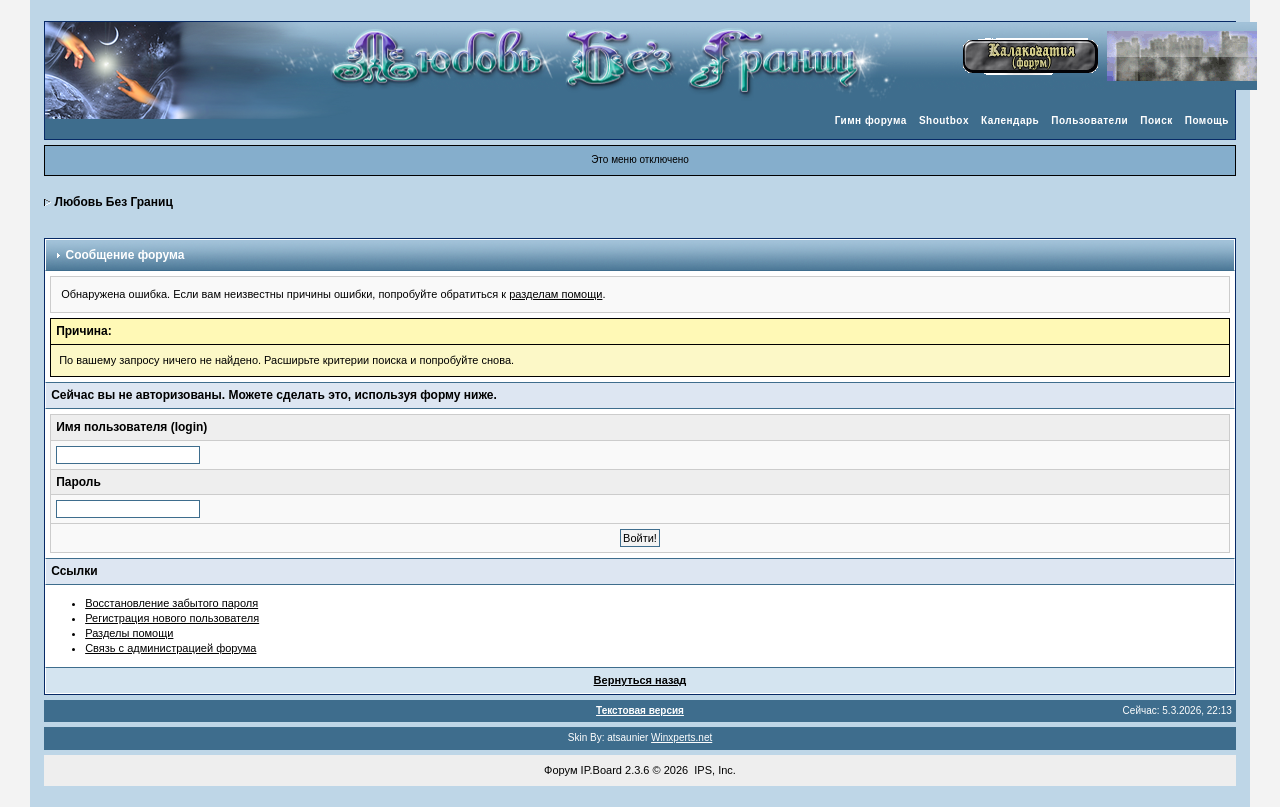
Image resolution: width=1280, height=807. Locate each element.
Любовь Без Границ (114, 202)
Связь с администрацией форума (170, 648)
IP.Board (601, 770)
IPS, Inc (713, 770)
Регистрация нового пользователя (172, 618)
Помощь (1207, 120)
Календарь (1010, 120)
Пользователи (1089, 120)
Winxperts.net (681, 737)
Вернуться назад (640, 680)
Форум (560, 770)
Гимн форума (871, 120)
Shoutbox (944, 120)
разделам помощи (555, 294)
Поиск (1156, 120)
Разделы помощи (129, 633)
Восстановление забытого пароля (171, 603)
